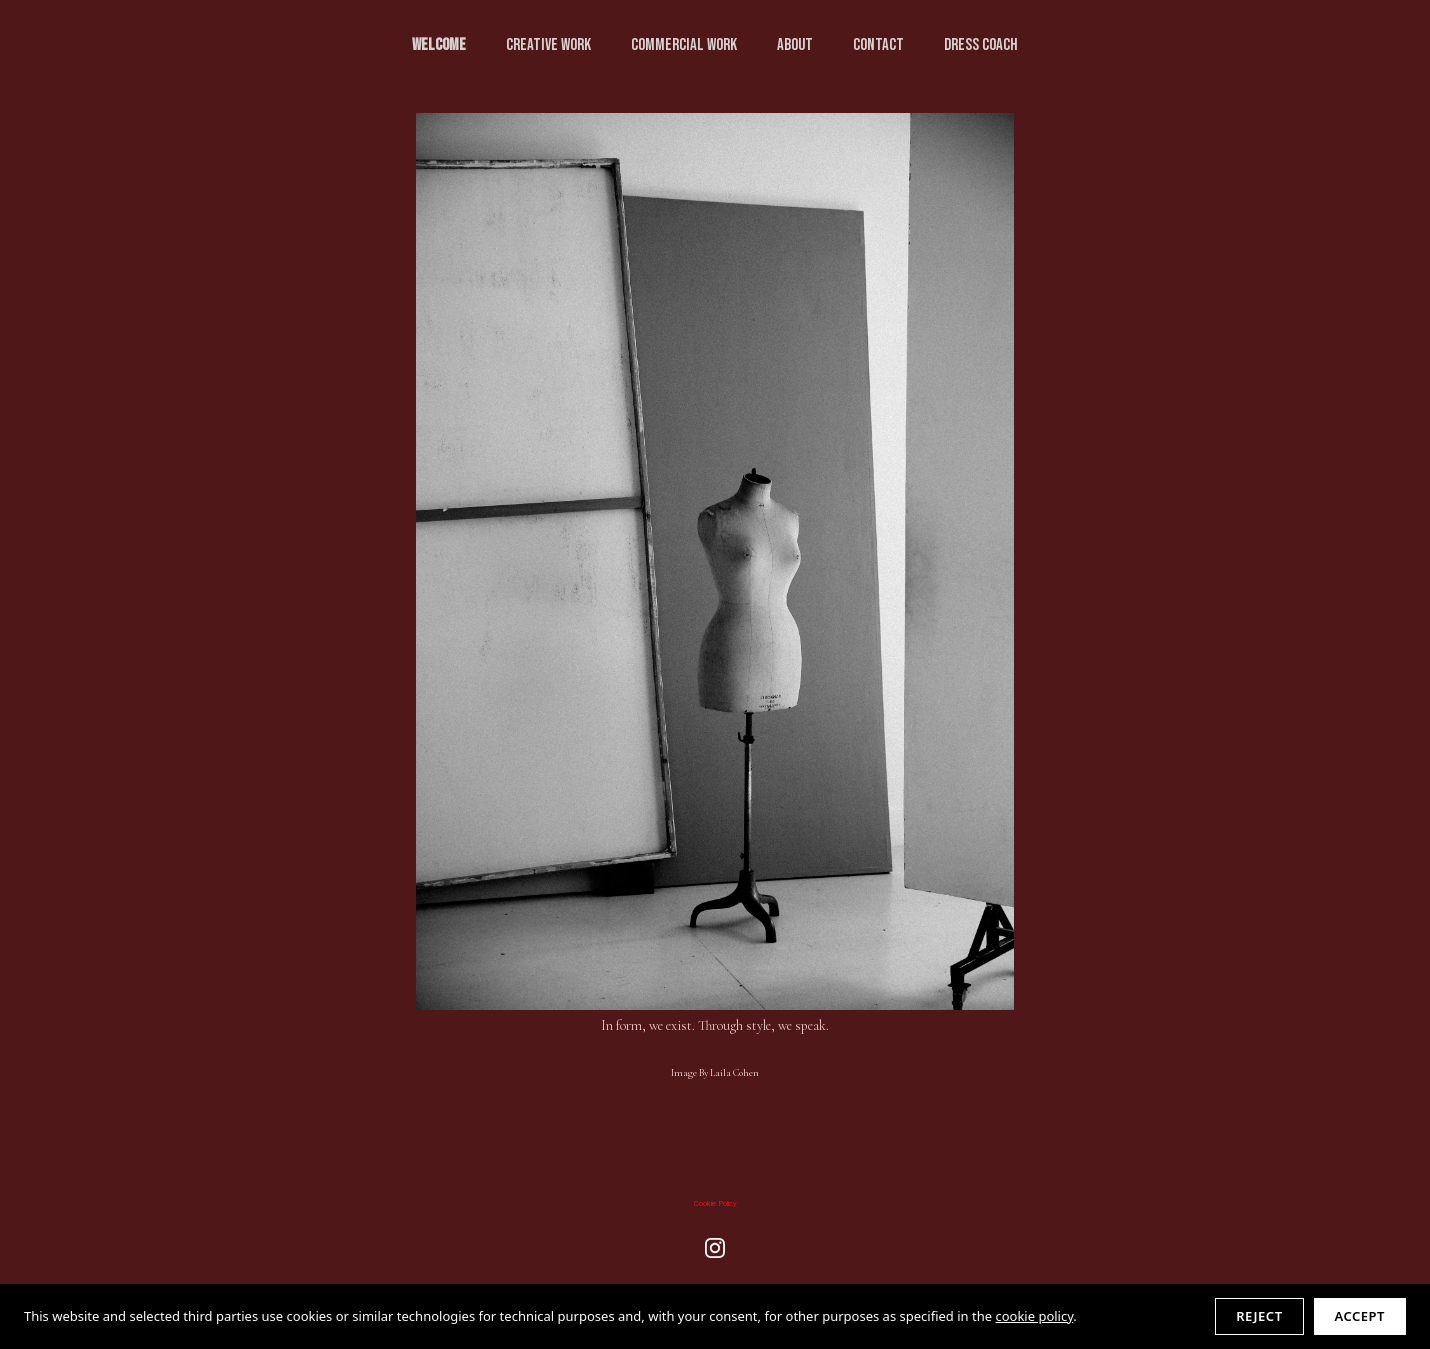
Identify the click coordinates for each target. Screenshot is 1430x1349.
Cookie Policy (715, 1203)
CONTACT (878, 45)
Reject (1259, 1316)
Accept (1360, 1316)
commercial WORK (684, 45)
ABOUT (795, 45)
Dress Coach (981, 45)
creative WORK (548, 45)
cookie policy (1034, 1316)
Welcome (439, 45)
